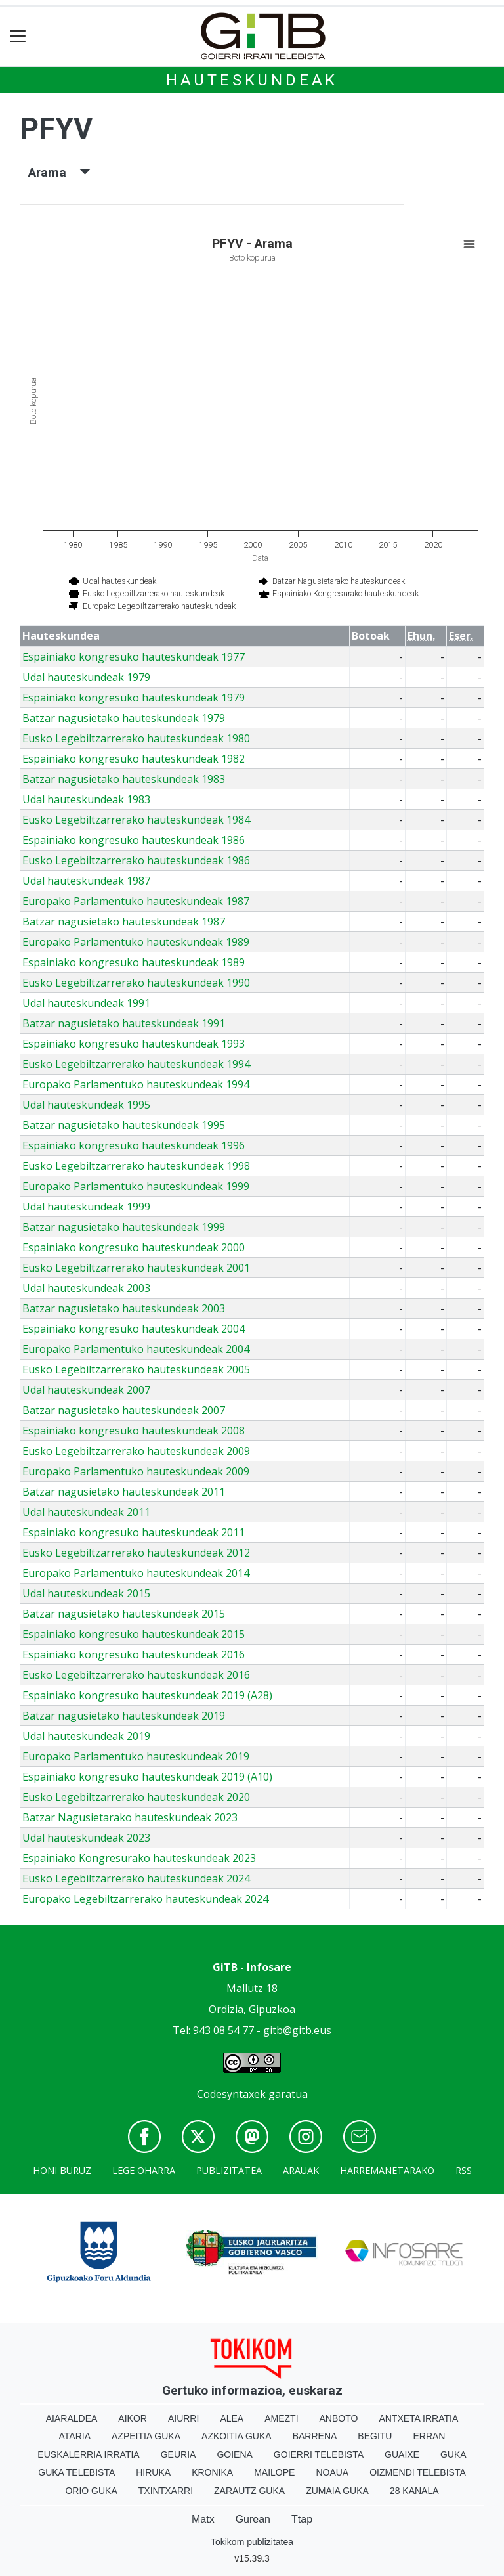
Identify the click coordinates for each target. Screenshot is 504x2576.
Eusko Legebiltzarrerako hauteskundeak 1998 (136, 1166)
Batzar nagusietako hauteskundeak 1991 (123, 1023)
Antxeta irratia (418, 2418)
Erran (429, 2436)
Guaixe (402, 2454)
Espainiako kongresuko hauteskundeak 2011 (133, 1532)
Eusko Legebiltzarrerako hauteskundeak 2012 (136, 1552)
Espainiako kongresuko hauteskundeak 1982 (133, 758)
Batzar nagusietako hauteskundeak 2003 (123, 1308)
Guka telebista (76, 2472)
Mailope (274, 2472)
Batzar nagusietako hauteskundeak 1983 (123, 779)
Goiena (234, 2454)
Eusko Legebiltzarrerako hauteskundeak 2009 (136, 1451)
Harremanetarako (387, 2170)
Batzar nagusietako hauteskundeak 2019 (123, 1715)
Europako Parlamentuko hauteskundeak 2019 (135, 1756)
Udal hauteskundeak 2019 (86, 1736)
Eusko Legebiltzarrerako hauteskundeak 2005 (136, 1369)
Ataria (75, 2436)
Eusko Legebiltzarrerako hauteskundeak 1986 (136, 860)
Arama (59, 172)
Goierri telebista (319, 2454)
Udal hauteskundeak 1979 (86, 677)
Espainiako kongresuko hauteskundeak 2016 (133, 1654)
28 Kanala (414, 2490)
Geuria (178, 2454)
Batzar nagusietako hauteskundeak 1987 (123, 921)
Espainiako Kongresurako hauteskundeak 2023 (139, 1858)
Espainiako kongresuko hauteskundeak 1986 (133, 840)
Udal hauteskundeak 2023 (86, 1838)
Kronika (212, 2472)
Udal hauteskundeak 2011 (86, 1512)
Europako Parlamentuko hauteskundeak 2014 (135, 1573)
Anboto (339, 2418)
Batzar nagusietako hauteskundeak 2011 (123, 1491)
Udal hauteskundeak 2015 (86, 1593)
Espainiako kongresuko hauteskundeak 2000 (133, 1247)
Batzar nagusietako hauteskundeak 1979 (123, 718)
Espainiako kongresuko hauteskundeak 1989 (133, 962)
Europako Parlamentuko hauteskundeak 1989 (135, 942)
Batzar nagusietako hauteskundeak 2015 (123, 1614)
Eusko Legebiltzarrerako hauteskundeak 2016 (136, 1675)
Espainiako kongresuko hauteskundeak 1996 (133, 1145)
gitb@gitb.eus (297, 2030)
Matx (203, 2519)
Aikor (132, 2418)
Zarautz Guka (249, 2490)
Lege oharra (143, 2170)
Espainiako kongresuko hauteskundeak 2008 (133, 1430)
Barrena (315, 2436)
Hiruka (153, 2472)
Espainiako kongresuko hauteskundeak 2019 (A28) (147, 1695)
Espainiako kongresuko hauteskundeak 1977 (133, 657)
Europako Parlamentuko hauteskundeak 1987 (135, 901)
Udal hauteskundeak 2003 (86, 1288)
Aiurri (183, 2418)
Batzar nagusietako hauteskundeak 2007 (123, 1410)
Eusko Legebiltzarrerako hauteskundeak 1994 (136, 1064)
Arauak (301, 2170)
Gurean (253, 2519)
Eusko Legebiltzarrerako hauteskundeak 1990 (136, 982)
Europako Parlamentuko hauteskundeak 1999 (135, 1186)
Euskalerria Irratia (88, 2454)
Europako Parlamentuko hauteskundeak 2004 (135, 1349)
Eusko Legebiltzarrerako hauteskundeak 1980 (136, 738)
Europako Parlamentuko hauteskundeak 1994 (135, 1084)
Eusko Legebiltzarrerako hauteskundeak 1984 (136, 819)
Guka (453, 2454)
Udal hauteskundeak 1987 (86, 881)
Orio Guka (91, 2490)
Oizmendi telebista (417, 2472)
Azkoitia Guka (236, 2436)
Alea (231, 2418)
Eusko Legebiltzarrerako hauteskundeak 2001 (136, 1267)
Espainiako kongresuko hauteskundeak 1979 (133, 697)
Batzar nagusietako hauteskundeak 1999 (123, 1227)
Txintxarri (165, 2490)
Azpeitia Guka (146, 2436)
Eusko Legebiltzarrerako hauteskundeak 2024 (136, 1878)
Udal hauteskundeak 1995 (86, 1105)
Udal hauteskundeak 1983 (86, 799)
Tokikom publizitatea (252, 2542)
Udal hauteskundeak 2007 (86, 1390)
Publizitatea (229, 2170)
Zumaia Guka (337, 2490)
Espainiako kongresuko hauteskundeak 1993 (133, 1043)
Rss (463, 2170)
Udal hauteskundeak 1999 (86, 1206)
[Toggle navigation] (18, 36)
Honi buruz (62, 2170)
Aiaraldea (72, 2418)
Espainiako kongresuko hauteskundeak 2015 (133, 1634)
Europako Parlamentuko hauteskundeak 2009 (135, 1471)
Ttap (301, 2519)
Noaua (332, 2472)
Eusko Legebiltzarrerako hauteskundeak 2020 (136, 1797)
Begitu (375, 2436)
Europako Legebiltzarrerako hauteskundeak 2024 (145, 1899)
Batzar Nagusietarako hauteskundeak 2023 (130, 1817)
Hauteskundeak (252, 80)
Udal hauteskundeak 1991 (86, 1003)
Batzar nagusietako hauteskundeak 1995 (123, 1125)
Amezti (281, 2418)
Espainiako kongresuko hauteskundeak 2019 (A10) (147, 1776)
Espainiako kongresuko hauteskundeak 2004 (133, 1328)
